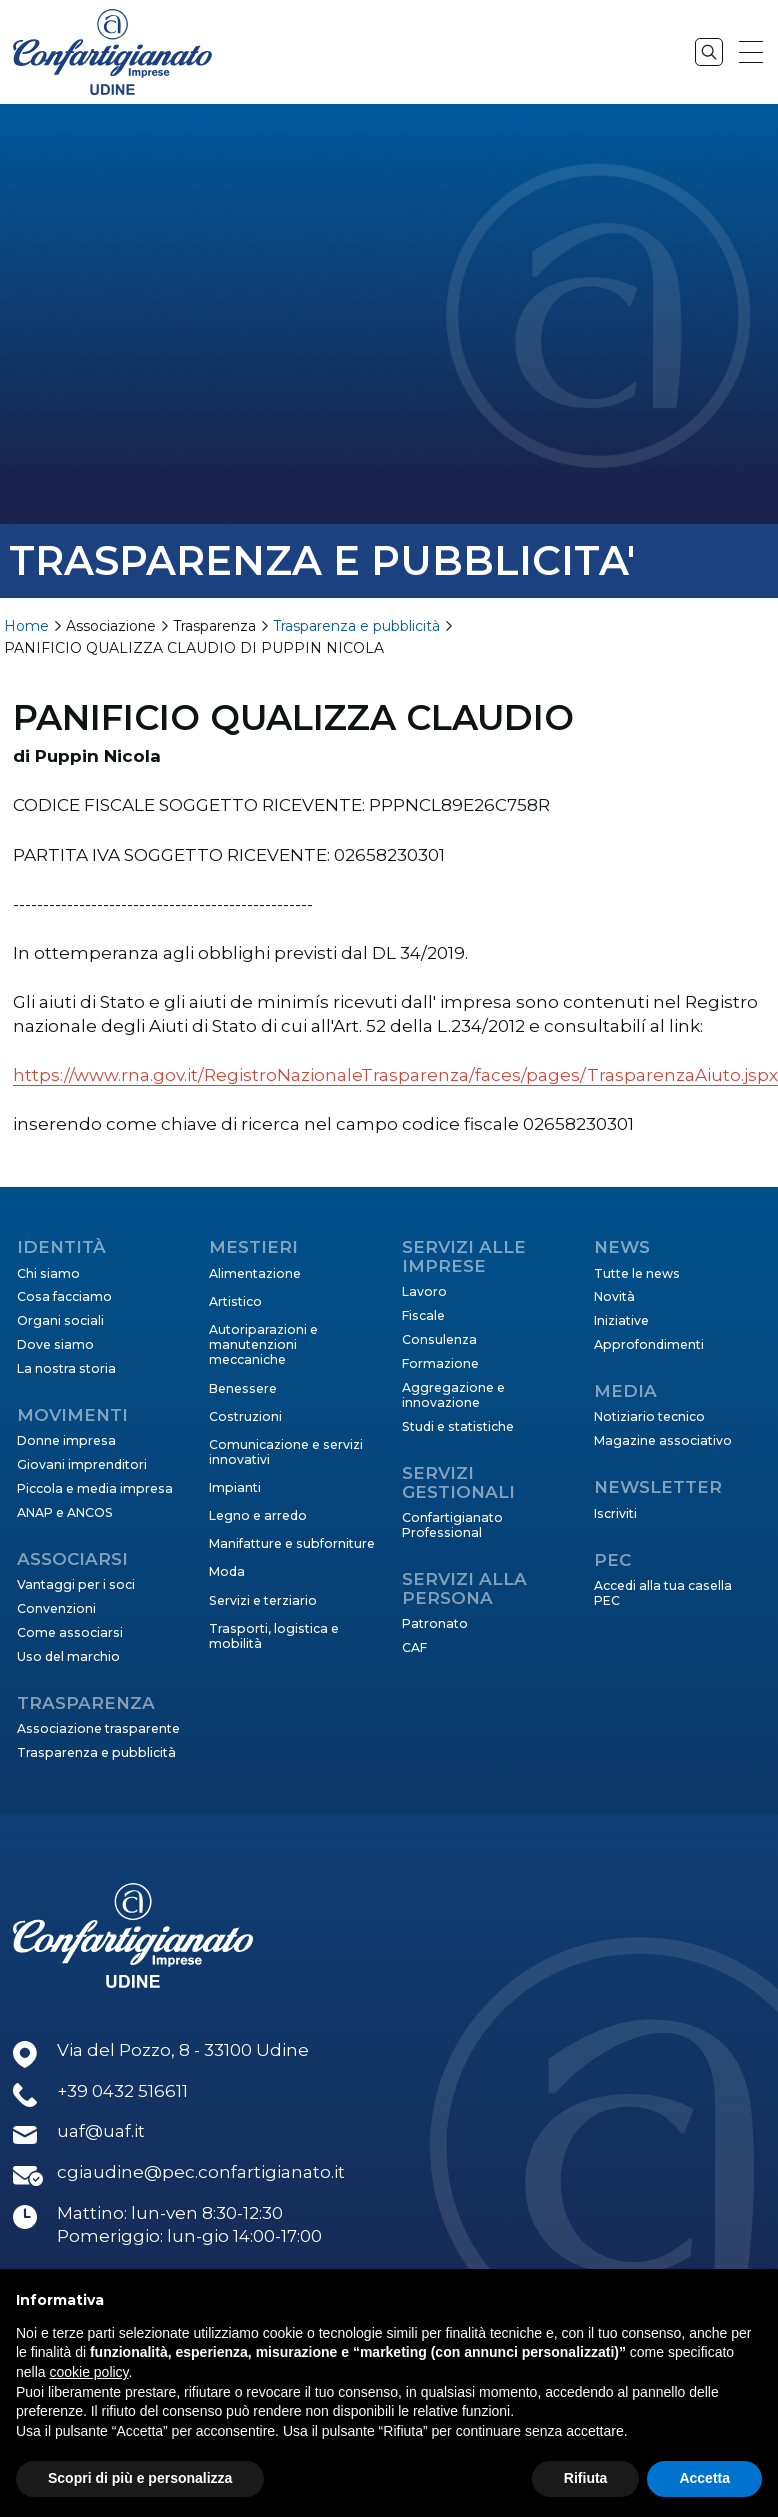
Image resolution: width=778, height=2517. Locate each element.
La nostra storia (66, 1368)
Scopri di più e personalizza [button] (140, 2478)
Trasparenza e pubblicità (356, 626)
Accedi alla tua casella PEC (663, 1593)
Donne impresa (66, 1440)
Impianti (235, 1487)
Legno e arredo (258, 1515)
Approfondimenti (649, 1344)
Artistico (235, 1301)
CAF (414, 1647)
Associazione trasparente (98, 1728)
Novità (614, 1296)
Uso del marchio (68, 1656)
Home (26, 626)
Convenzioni (56, 1608)
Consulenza (439, 1339)
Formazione (440, 1363)
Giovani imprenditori (82, 1464)
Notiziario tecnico (649, 1416)
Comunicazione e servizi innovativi (286, 1452)
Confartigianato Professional (452, 1525)
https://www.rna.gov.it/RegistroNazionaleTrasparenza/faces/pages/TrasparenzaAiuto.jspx (395, 1075)
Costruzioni (245, 1416)
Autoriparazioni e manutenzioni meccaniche (263, 1345)
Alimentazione (255, 1273)
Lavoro (424, 1291)
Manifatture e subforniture (292, 1543)
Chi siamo (48, 1273)
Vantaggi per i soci (76, 1584)
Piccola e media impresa (95, 1488)
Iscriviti (615, 1513)
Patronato (435, 1623)
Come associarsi (70, 1632)
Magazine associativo (663, 1440)
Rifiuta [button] (586, 2478)
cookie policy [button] (88, 2372)
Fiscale (423, 1315)
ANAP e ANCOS (65, 1512)
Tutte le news (637, 1273)
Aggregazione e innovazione (453, 1395)
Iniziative (621, 1320)
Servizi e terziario (263, 1600)
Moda (227, 1571)
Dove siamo (55, 1344)
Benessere (243, 1388)
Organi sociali (60, 1320)
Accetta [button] (704, 2478)
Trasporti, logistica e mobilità (274, 1636)
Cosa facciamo (64, 1296)
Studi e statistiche (458, 1426)
